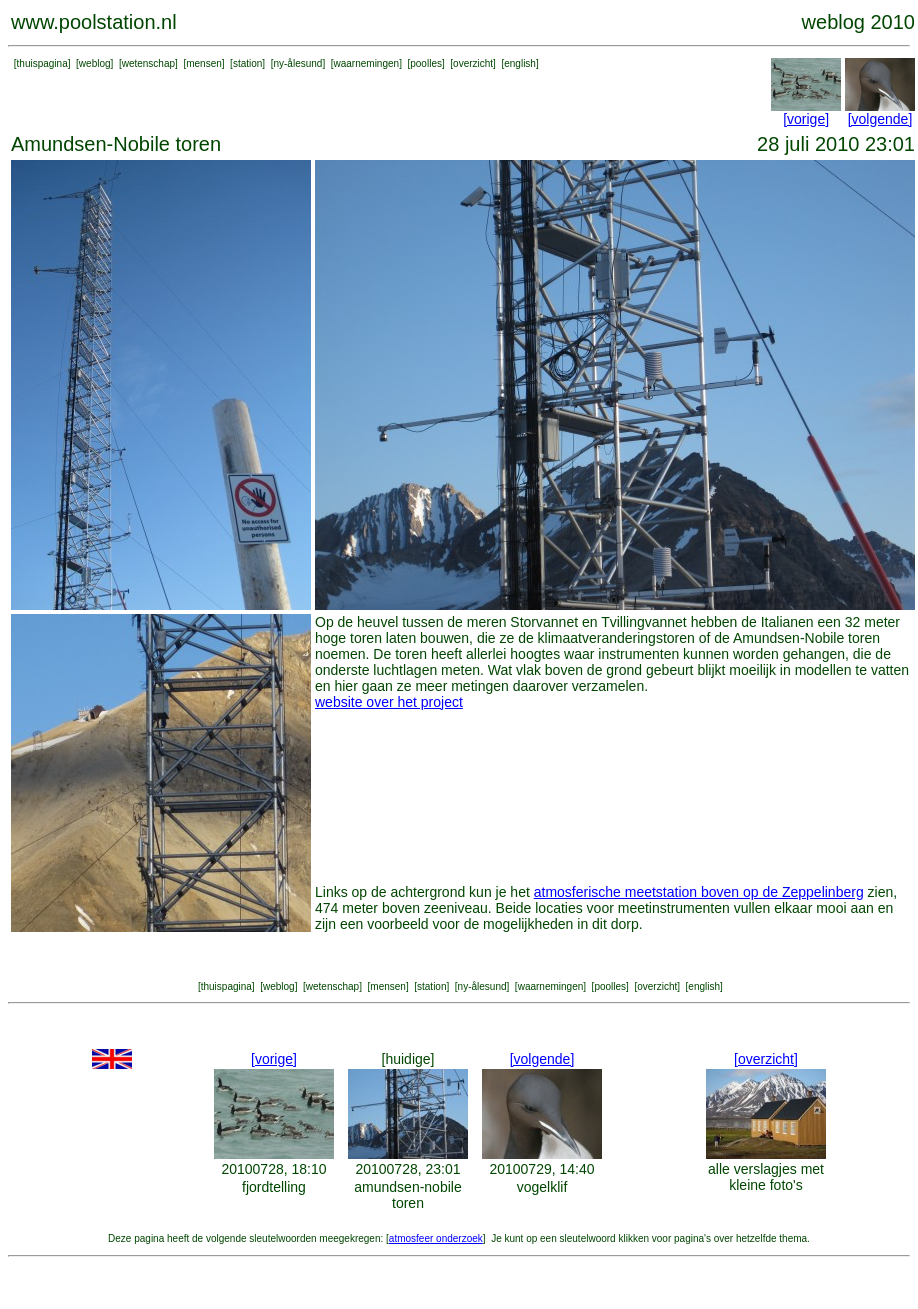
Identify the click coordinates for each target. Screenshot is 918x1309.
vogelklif (542, 1187)
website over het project (389, 702)
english (520, 63)
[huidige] (408, 1059)
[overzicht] (766, 1059)
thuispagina (42, 63)
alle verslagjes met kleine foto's (766, 1177)
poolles (426, 63)
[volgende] (880, 119)
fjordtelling (274, 1187)
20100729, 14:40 (541, 1169)
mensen (204, 63)
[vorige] (806, 119)
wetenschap (148, 63)
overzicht (473, 63)
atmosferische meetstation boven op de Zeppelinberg (699, 892)
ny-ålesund (297, 63)
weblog (95, 63)
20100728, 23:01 (407, 1169)
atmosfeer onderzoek (436, 1238)
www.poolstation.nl (94, 22)
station (247, 63)
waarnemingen (367, 63)
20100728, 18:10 (273, 1169)
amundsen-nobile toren (407, 1195)
